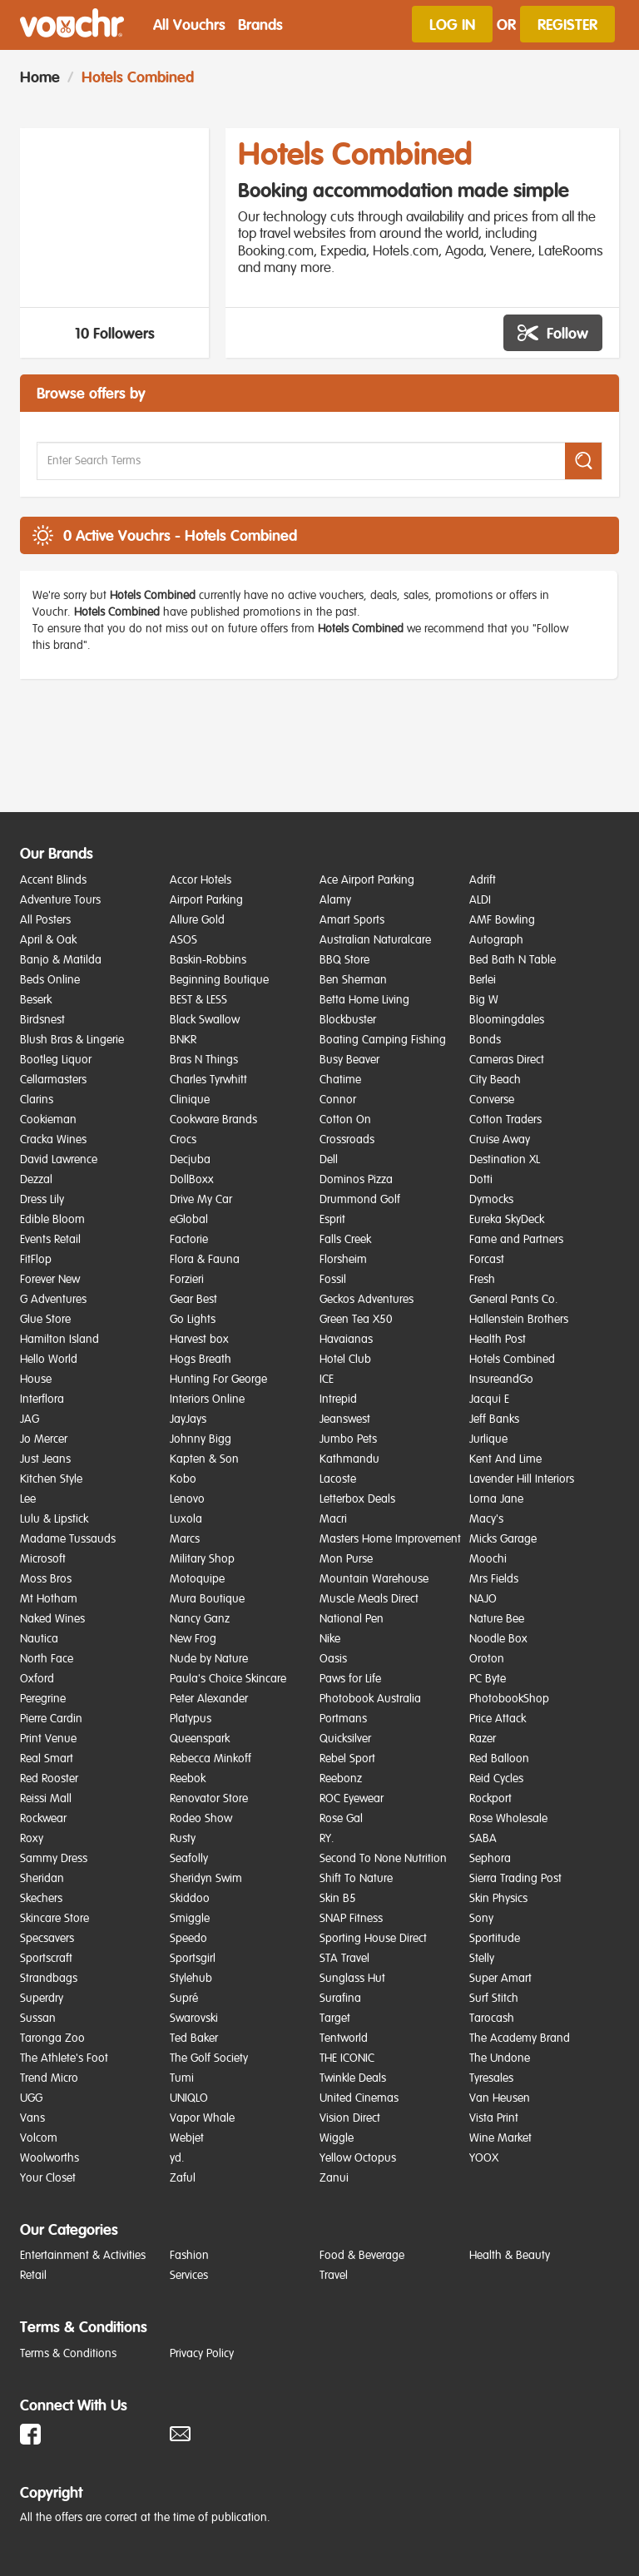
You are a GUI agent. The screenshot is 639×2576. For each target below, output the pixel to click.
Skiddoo (190, 1899)
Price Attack (497, 1719)
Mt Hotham (48, 1599)
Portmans (343, 1719)
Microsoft (43, 1559)
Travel (334, 2275)
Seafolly (189, 1859)
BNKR (183, 1040)
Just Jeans (45, 1459)
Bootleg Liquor (56, 1060)
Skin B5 (338, 1899)
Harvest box (199, 1339)
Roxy (31, 1839)
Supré (184, 1998)
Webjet (187, 2138)
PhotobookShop (509, 1699)
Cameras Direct (506, 1060)
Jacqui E (489, 1399)
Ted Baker (194, 2038)
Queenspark (200, 1739)
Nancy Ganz (200, 1619)
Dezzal (36, 1180)
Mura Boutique (207, 1599)
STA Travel (344, 1958)
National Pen (352, 1619)
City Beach (495, 1080)
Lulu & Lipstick (54, 1519)
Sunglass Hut (352, 1978)
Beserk (36, 1000)
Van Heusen (499, 2098)
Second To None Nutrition (383, 1859)
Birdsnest (42, 1020)
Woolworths (49, 2158)
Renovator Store (209, 1799)
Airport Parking (206, 900)
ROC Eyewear (352, 1799)
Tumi (182, 2078)
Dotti (481, 1180)
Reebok (188, 1779)
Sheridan (42, 1879)
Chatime (340, 1080)
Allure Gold (197, 920)
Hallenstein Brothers (518, 1319)
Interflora (42, 1399)
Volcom (38, 2138)
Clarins (36, 1100)
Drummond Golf (360, 1200)
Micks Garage (503, 1539)
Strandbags (48, 1978)
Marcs (185, 1539)
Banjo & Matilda (61, 960)
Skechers (41, 1899)
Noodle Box (498, 1639)
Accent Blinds (53, 880)
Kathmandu (349, 1459)
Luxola (186, 1519)
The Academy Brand (519, 2038)
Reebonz (341, 1779)
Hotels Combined (512, 1359)
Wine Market (500, 2138)
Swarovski (194, 2018)
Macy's (486, 1519)
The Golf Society (209, 2058)
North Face (46, 1659)
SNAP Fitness (351, 1919)
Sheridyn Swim (206, 1879)
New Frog (193, 1639)
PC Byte (487, 1679)
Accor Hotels (200, 880)
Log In (452, 24)
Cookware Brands (213, 1120)
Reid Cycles (496, 1779)
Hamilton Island (59, 1339)
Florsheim (343, 1260)
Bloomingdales (506, 1020)
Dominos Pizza (356, 1180)
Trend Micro (49, 2078)
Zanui (334, 2178)
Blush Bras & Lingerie (72, 1040)
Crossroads (347, 1140)
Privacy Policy (202, 2354)
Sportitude (494, 1938)
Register (567, 24)
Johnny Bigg (200, 1439)
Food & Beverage (362, 2255)
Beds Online (50, 980)
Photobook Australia (370, 1699)
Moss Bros (46, 1579)
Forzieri (187, 1280)
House (36, 1379)
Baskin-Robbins (208, 960)
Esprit (332, 1220)
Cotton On (345, 1120)
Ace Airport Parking (367, 880)
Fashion (189, 2255)
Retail (33, 2275)
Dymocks (491, 1200)
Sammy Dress (53, 1859)
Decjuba (190, 1160)
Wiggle (337, 2138)
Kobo (183, 1479)
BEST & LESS (198, 1000)
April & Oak (48, 940)
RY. (327, 1839)
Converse (491, 1100)
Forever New (50, 1280)
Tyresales (491, 2078)
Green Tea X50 (356, 1319)
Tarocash (491, 2018)
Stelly (481, 1958)
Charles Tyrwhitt (208, 1080)
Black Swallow (205, 1020)
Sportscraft (46, 1958)
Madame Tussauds (68, 1539)
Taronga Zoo (52, 2038)
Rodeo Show (201, 1819)
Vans (32, 2118)
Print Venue (48, 1739)
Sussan (38, 2018)
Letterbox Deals (357, 1499)
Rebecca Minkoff (210, 1759)
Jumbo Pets (348, 1439)
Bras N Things (204, 1060)
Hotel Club (345, 1359)
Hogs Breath (200, 1359)
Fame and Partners (516, 1240)
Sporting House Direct (373, 1938)
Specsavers (47, 1938)
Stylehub (191, 1978)
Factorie (189, 1240)
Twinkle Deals (353, 2078)
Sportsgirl (192, 1958)
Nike (330, 1639)
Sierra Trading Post (515, 1879)
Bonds (485, 1040)
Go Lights (192, 1319)
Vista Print (493, 2118)
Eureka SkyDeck (506, 1220)
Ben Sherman (353, 980)
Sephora (490, 1859)
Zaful (183, 2178)
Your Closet (48, 2178)
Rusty (183, 1839)
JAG (29, 1419)
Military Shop (202, 1559)
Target (335, 2018)
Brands (260, 24)
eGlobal (189, 1220)
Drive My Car (201, 1200)
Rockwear (43, 1819)
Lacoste (338, 1479)
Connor (338, 1100)
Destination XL (504, 1160)
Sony (481, 1919)
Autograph (496, 940)
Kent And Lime (505, 1459)
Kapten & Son (204, 1459)
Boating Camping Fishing (383, 1040)
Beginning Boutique (219, 980)
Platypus (190, 1719)
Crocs (183, 1140)
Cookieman (48, 1120)
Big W (483, 1000)
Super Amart (500, 1978)
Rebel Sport (347, 1759)
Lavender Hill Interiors (521, 1479)
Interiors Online (207, 1399)
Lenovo (187, 1499)
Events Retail (50, 1240)
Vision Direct (350, 2118)
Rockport (490, 1799)
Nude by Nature (209, 1659)
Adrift (482, 880)
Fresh (482, 1280)
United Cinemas (359, 2098)
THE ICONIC (347, 2058)
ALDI (480, 900)
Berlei (482, 980)
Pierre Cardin (51, 1719)
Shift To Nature (356, 1879)
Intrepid (338, 1399)
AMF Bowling (502, 920)
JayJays (188, 1419)
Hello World (48, 1359)
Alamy (335, 900)
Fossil (333, 1280)
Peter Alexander (209, 1699)
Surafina (340, 1998)
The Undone (499, 2058)
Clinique (190, 1100)
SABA (483, 1839)
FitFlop (36, 1260)
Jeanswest (345, 1419)
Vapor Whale (202, 2118)
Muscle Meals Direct (369, 1599)
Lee (28, 1499)
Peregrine (43, 1699)
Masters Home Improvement (390, 1539)
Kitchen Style (51, 1479)
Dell (329, 1160)
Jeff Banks (494, 1419)
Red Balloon (499, 1759)
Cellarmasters (53, 1080)
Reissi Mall (46, 1799)
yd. (177, 2158)
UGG (31, 2098)
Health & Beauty (509, 2255)
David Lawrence (58, 1160)
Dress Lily (42, 1200)
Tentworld (344, 2038)
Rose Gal (341, 1819)
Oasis (333, 1659)
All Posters (45, 920)
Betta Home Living (364, 1000)
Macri (333, 1519)
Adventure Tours (60, 900)
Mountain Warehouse (374, 1579)
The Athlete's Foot (64, 2058)
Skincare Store (54, 1919)
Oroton (486, 1659)
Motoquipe (197, 1579)
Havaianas (346, 1339)
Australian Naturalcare (375, 940)
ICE (327, 1379)
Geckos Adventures (367, 1299)
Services (189, 2275)
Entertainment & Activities (83, 2255)
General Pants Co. (513, 1299)
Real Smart (46, 1759)
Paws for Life (350, 1679)
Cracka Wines (53, 1140)
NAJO (483, 1599)
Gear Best (193, 1299)
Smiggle (190, 1919)
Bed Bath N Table (512, 960)
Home (40, 77)
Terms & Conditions (68, 2354)
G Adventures (53, 1299)
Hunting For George (218, 1379)
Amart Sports (352, 920)
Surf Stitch (493, 1998)
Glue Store (45, 1319)
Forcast (486, 1260)
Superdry (41, 1998)
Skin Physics (498, 1899)
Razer (482, 1739)
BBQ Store (344, 960)
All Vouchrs (189, 24)
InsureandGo (501, 1379)
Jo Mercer (43, 1439)
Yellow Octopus (358, 2158)
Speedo (188, 1938)
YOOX (483, 2158)
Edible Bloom (52, 1220)
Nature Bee (496, 1619)
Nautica (39, 1639)
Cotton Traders (505, 1120)
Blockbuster (348, 1020)
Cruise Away (499, 1140)
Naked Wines (52, 1619)
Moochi (488, 1559)
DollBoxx (192, 1180)
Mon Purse (346, 1559)
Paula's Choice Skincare (228, 1679)
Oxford (37, 1679)
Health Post (497, 1339)
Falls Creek (345, 1240)
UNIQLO (189, 2098)
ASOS (183, 940)
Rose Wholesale (508, 1819)
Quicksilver (345, 1739)
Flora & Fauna (205, 1260)
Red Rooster (49, 1779)
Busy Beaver (349, 1060)
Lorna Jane (496, 1499)
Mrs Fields (493, 1579)
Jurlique (488, 1439)
